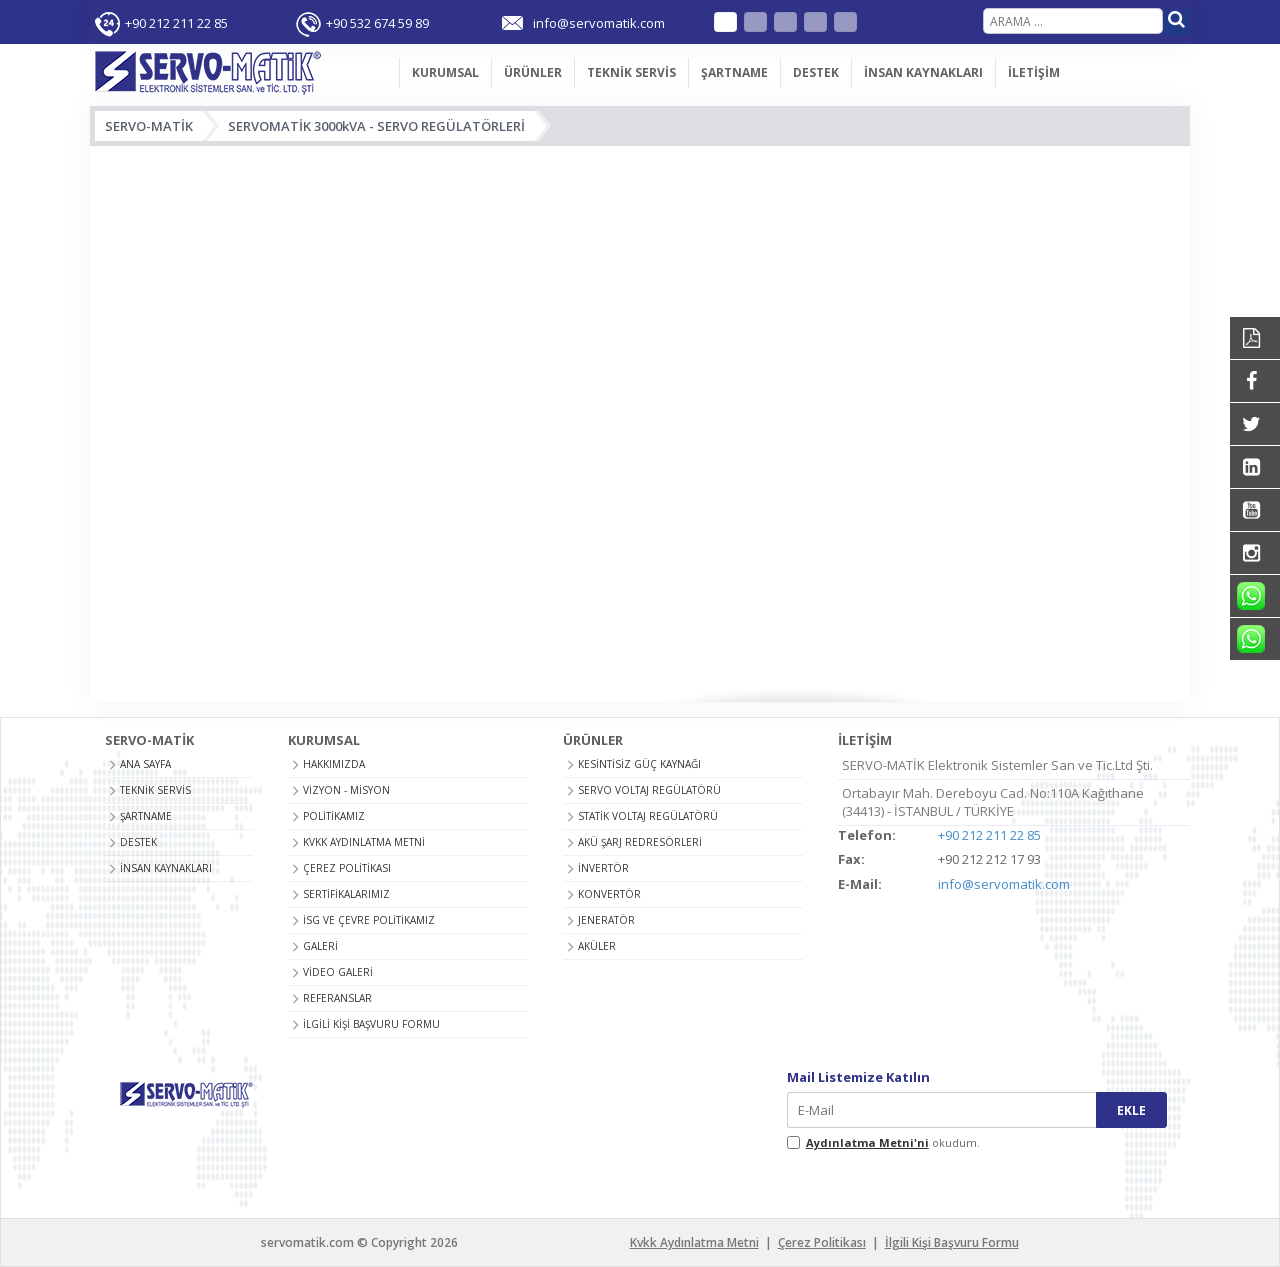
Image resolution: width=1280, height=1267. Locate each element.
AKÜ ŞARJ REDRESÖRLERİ (640, 842)
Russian (845, 22)
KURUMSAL (445, 72)
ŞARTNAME (734, 72)
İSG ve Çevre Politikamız (369, 920)
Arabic (815, 22)
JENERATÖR (606, 920)
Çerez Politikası (347, 868)
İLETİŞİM (1034, 72)
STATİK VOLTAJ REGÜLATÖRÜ (648, 816)
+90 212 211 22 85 (176, 23)
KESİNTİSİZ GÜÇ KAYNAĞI (639, 764)
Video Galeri (338, 972)
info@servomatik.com (1004, 884)
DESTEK (816, 72)
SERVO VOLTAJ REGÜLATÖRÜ (649, 790)
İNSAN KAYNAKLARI (923, 72)
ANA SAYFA (367, 73)
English (755, 22)
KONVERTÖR (609, 894)
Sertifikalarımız (346, 894)
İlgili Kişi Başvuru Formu (371, 1024)
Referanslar (337, 998)
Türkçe (725, 22)
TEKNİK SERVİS (631, 72)
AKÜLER (597, 946)
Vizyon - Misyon (346, 790)
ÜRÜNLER (533, 72)
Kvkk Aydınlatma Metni (364, 842)
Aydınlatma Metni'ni (867, 1142)
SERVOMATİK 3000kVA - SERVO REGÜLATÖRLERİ (376, 126)
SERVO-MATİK (149, 126)
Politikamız (334, 816)
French (785, 22)
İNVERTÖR (603, 868)
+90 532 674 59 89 (377, 23)
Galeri (320, 946)
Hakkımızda (334, 764)
